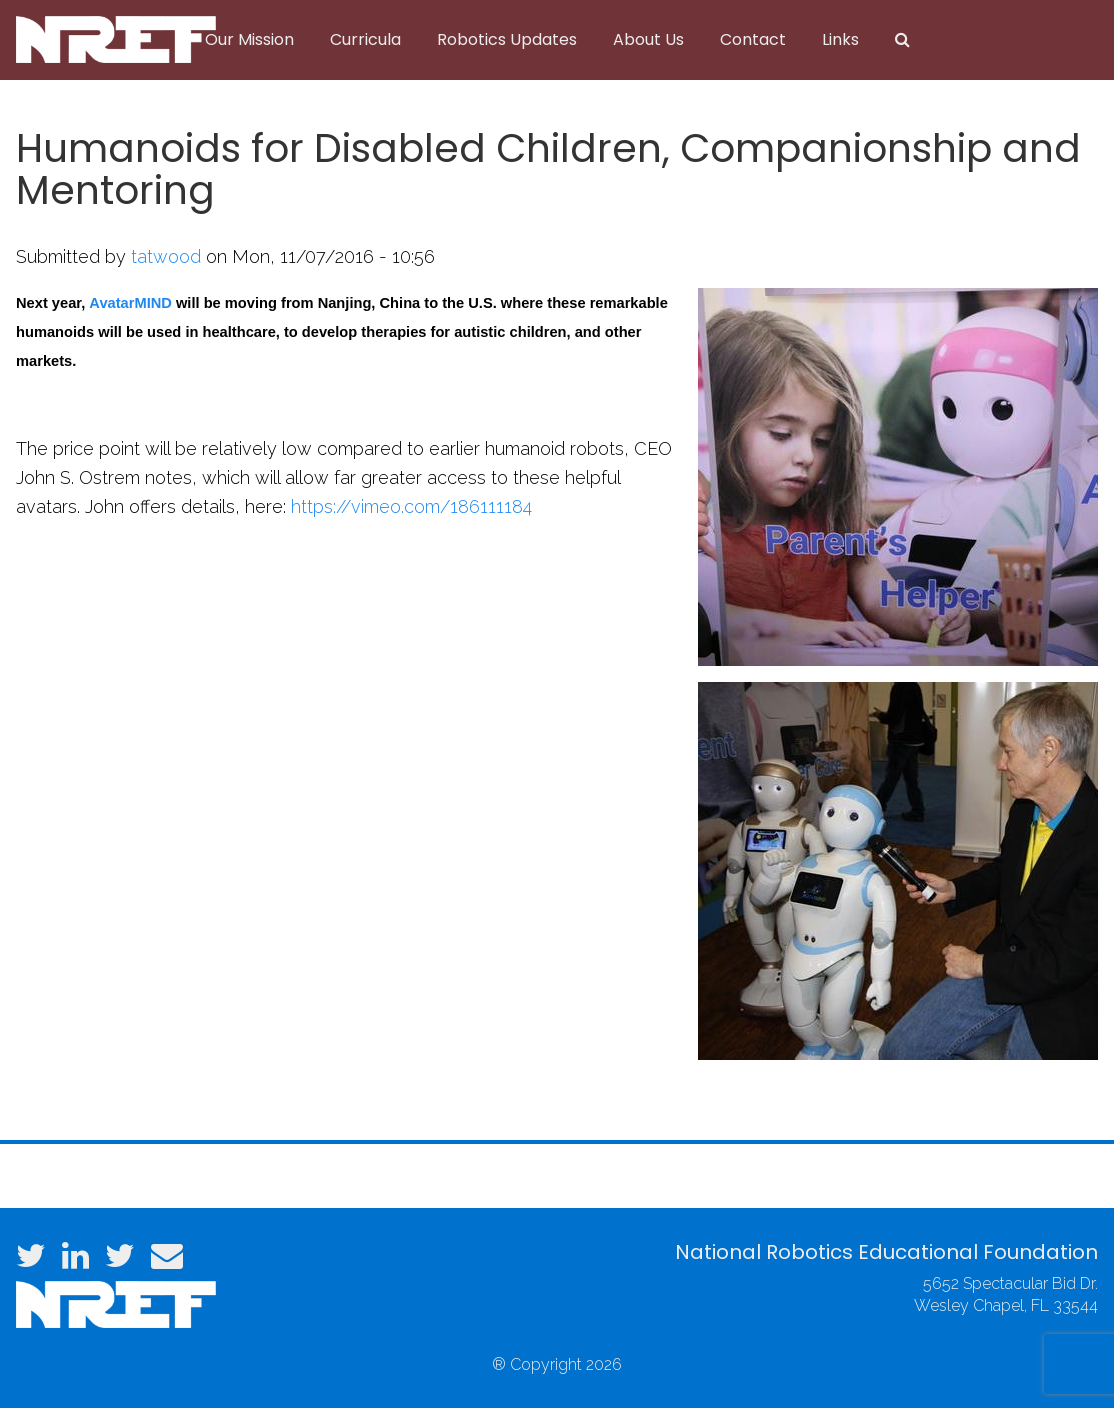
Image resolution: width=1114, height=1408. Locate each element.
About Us (648, 39)
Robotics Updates (507, 39)
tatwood (166, 256)
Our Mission (249, 39)
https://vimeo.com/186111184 (411, 506)
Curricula (365, 39)
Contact (753, 39)
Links (840, 39)
